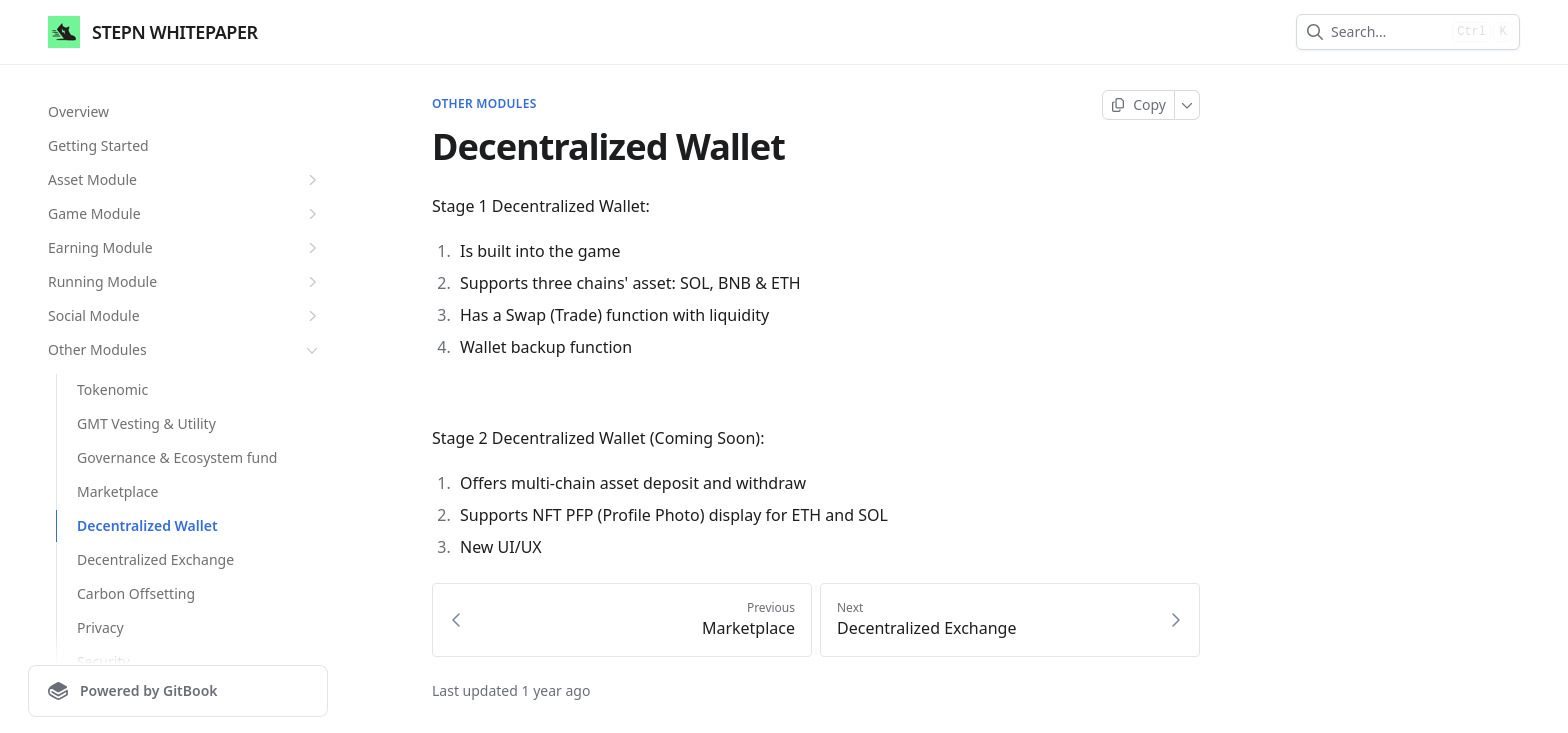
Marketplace (117, 491)
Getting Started (98, 145)
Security (103, 661)
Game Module (185, 214)
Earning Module (185, 248)
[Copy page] (1138, 105)
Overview (78, 111)
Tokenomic (112, 389)
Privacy (100, 627)
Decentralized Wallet (147, 525)
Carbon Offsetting (136, 593)
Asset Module (185, 180)
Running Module (185, 282)
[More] (1187, 105)
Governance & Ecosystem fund (177, 457)
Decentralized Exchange (155, 559)
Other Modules (185, 350)
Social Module (185, 316)
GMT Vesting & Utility (146, 423)
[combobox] (1387, 32)
